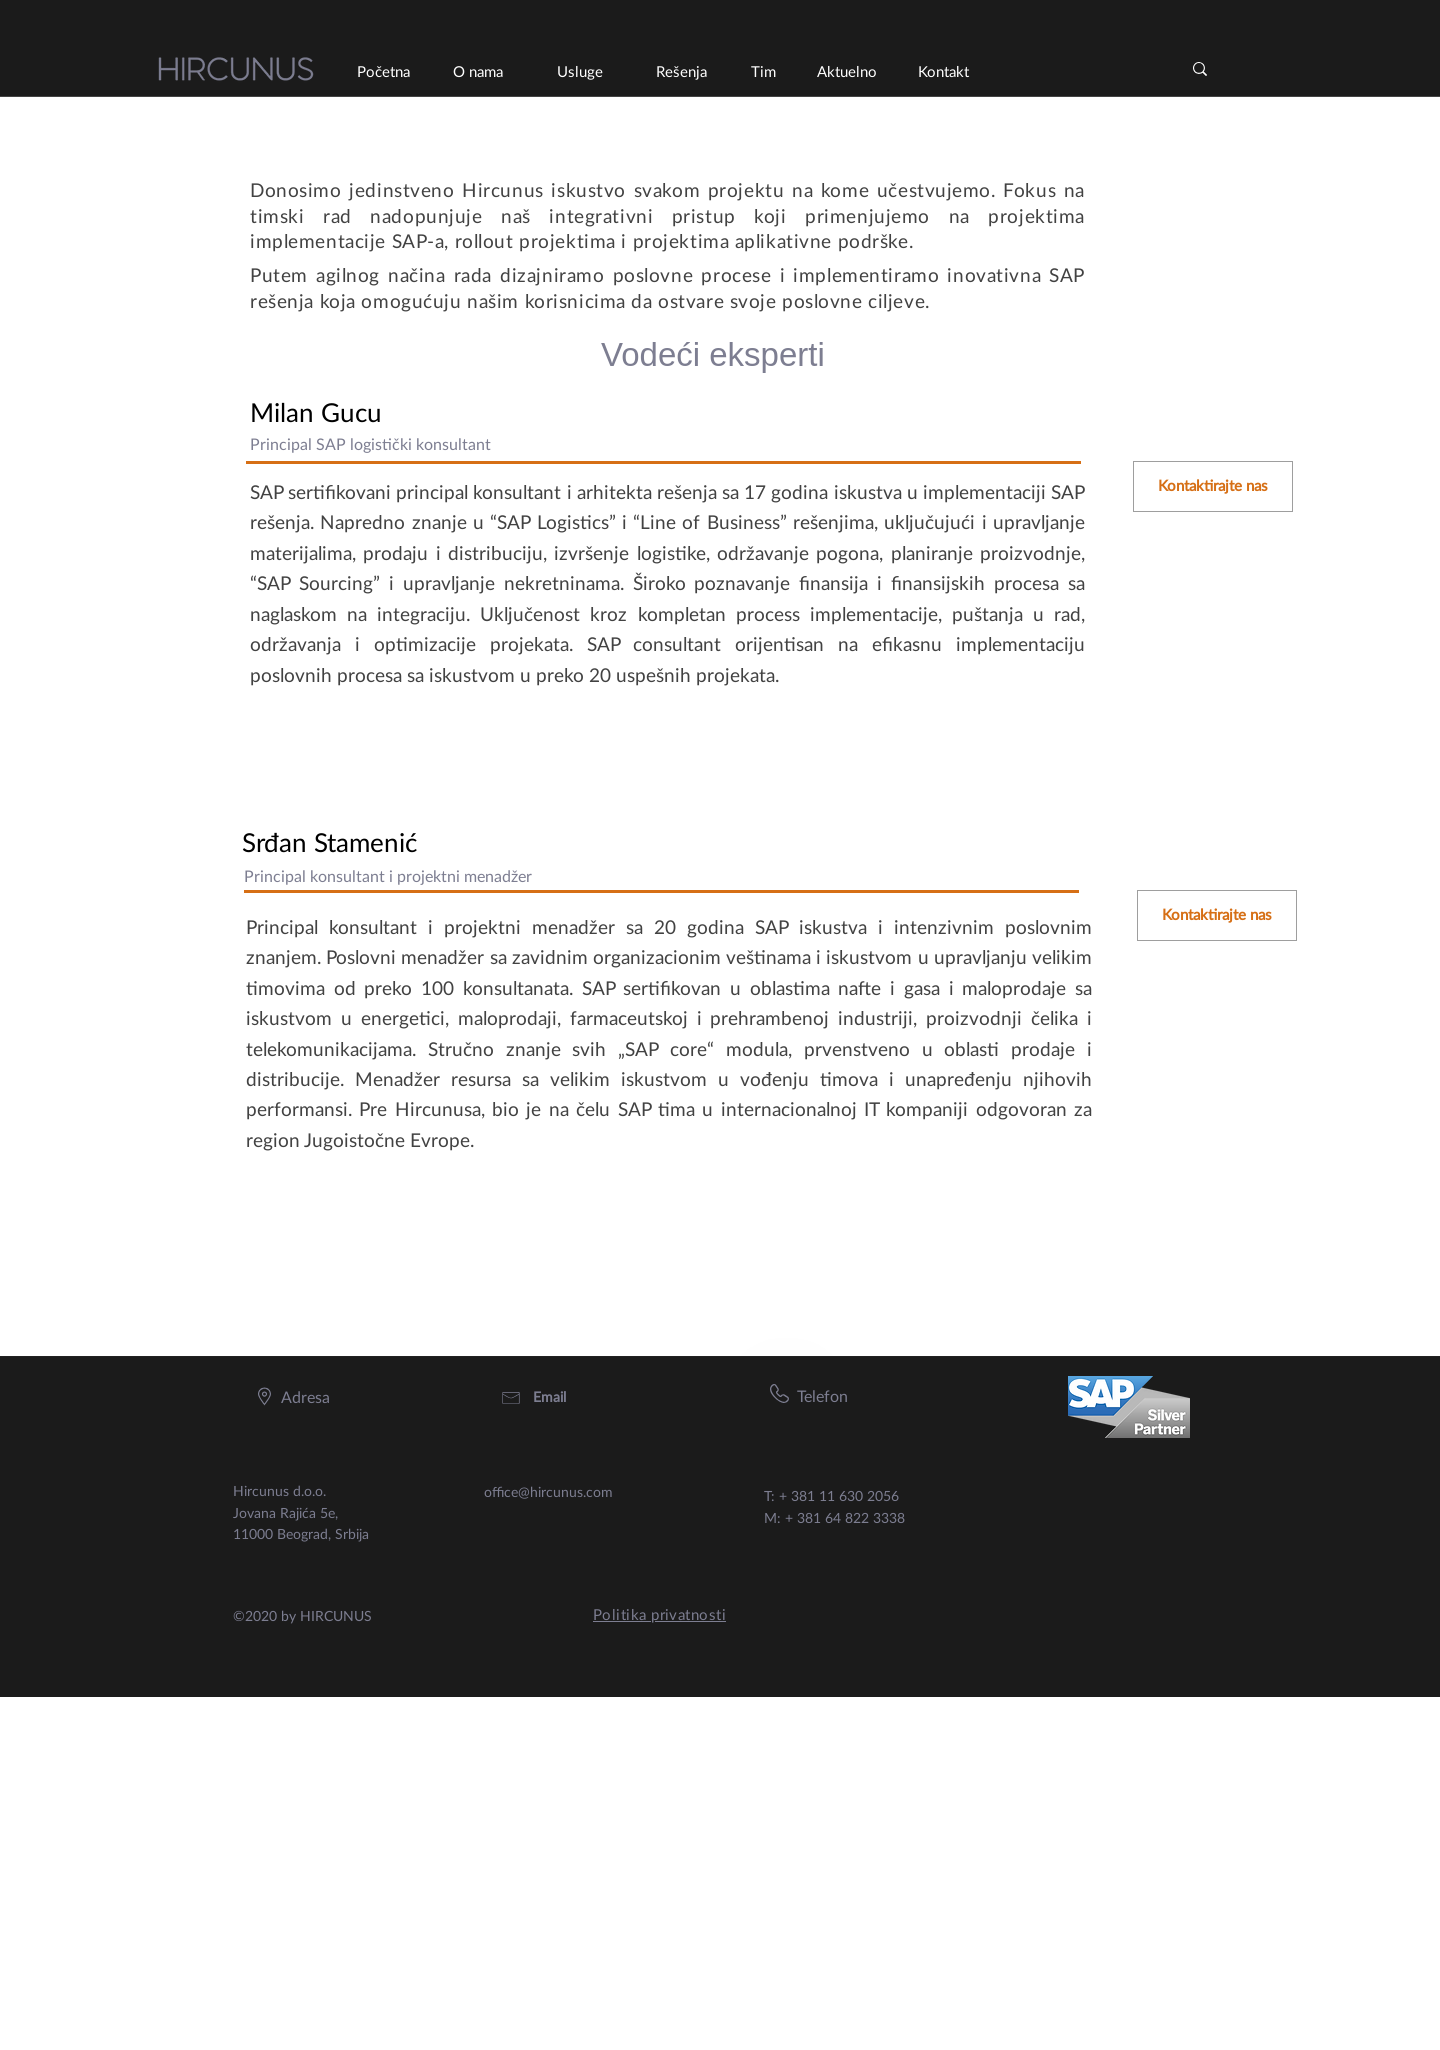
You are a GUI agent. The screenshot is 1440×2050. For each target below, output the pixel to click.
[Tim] (763, 72)
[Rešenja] (681, 72)
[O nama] (477, 72)
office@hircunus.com (548, 1493)
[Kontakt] (943, 72)
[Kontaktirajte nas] (1213, 486)
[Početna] (383, 72)
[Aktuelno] (847, 72)
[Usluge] (579, 72)
